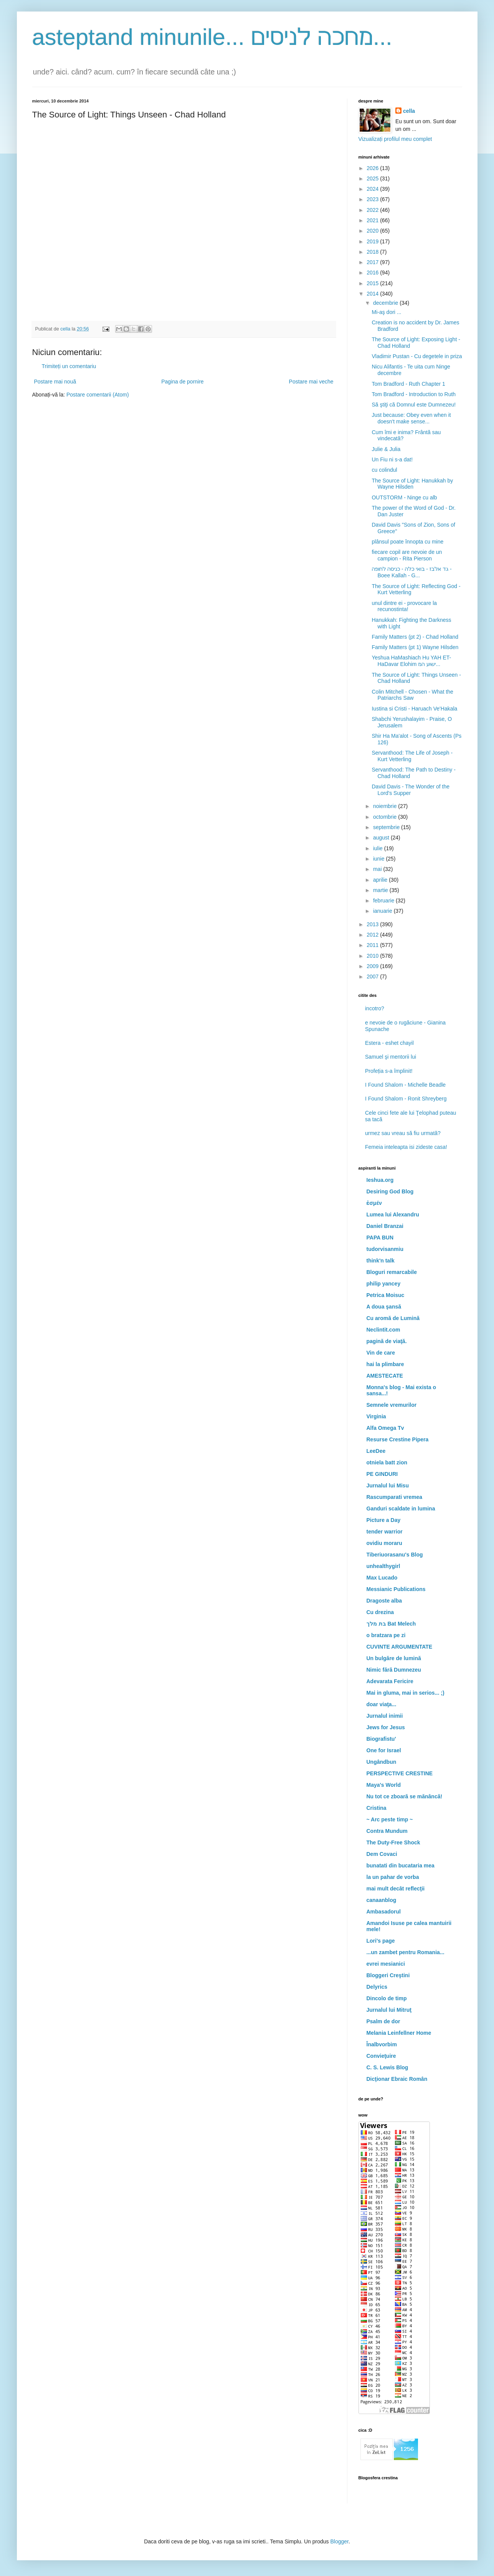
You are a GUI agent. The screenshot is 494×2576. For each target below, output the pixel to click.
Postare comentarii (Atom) (97, 395)
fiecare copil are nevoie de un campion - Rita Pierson (407, 555)
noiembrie (385, 806)
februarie (384, 900)
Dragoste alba (384, 1601)
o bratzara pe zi (386, 1635)
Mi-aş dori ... (386, 312)
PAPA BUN (380, 1237)
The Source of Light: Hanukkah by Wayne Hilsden (412, 484)
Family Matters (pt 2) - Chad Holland (415, 637)
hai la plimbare (385, 1364)
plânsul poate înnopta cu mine (407, 542)
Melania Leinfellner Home (399, 2033)
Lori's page (381, 1941)
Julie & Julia (386, 449)
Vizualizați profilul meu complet (395, 139)
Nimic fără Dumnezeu (394, 1670)
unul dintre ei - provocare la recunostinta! (404, 606)
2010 (373, 956)
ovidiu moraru (384, 1543)
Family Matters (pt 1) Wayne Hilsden (415, 647)
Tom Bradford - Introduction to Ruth (414, 394)
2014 (373, 294)
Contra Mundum (387, 1831)
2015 (373, 283)
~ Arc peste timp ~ (390, 1819)
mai (378, 869)
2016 (373, 272)
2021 (373, 220)
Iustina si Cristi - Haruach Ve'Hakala (414, 709)
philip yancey (384, 1284)
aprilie (381, 880)
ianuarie (383, 911)
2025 (373, 178)
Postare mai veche (311, 381)
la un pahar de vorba (393, 1877)
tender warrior (385, 1531)
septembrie (387, 827)
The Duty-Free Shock (393, 1842)
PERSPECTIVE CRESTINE (400, 1773)
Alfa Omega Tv (385, 1428)
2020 (373, 231)
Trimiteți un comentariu (69, 366)
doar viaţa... (382, 1704)
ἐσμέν (374, 1203)
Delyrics (377, 1987)
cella (409, 111)
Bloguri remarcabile (392, 1272)
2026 (373, 168)
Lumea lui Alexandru (393, 1214)
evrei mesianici (386, 1964)
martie (381, 890)
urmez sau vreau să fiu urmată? (403, 1133)
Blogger (339, 2541)
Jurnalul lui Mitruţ (389, 2010)
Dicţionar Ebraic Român (397, 2079)
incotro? (374, 1008)
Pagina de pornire (182, 381)
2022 (373, 210)
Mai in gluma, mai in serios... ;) (405, 1693)
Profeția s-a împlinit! (389, 1071)
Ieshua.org (380, 1180)
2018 (373, 252)
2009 (373, 966)
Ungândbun (382, 1762)
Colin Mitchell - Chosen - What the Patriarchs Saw (412, 695)
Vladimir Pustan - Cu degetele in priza (417, 356)
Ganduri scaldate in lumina (401, 1508)
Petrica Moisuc (386, 1295)
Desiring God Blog (390, 1191)
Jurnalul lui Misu (388, 1485)
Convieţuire (381, 2056)
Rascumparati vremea (395, 1497)
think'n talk (381, 1260)
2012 (373, 935)
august (382, 837)
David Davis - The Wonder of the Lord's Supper (410, 789)
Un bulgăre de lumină (394, 1658)
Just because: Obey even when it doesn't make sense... (411, 418)
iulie (378, 848)
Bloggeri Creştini (388, 1975)
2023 (373, 199)
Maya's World (384, 1785)
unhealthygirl (383, 1566)
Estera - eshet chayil (389, 1043)
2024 (373, 189)
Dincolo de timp (387, 1998)
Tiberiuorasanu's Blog (395, 1555)
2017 (373, 262)
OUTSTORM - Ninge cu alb (404, 497)
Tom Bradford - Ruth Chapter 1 (408, 384)
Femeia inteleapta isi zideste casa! (406, 1147)
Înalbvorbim (382, 2044)
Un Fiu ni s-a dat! (392, 459)
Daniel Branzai (385, 1226)
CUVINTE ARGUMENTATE (400, 1647)
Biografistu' (381, 1739)
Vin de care (381, 1353)
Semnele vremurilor (392, 1405)
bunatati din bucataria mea (401, 1865)
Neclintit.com (383, 1330)
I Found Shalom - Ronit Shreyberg (405, 1099)
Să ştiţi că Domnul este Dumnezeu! (414, 405)
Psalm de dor (383, 2021)
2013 (373, 924)
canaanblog (382, 1900)
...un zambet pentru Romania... (405, 1952)
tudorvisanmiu (385, 1249)
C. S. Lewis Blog (387, 2067)
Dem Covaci (382, 1854)
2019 (373, 241)
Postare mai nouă (55, 381)
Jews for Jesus (386, 1727)
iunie (379, 859)
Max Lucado (382, 1578)
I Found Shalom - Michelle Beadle (405, 1085)
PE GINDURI (382, 1474)
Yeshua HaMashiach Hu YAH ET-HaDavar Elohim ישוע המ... (411, 660)
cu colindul (384, 470)
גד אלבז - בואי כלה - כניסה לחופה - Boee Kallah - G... (411, 572)
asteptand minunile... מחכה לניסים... (212, 37)
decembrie (386, 303)
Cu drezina (380, 1612)
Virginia (376, 1416)
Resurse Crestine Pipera (398, 1439)
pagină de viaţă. (387, 1341)
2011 (373, 945)
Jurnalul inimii (385, 1716)
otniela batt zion (387, 1462)
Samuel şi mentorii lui (390, 1057)
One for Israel (384, 1750)
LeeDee (376, 1451)
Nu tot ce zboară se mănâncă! (405, 1796)
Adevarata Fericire (390, 1681)
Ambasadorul (384, 1911)
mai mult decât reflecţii (396, 1888)
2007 (373, 976)
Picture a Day (384, 1520)
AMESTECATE (385, 1376)
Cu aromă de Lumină (393, 1318)
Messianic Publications (396, 1589)
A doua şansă (384, 1307)
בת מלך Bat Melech (391, 1624)
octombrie (385, 817)
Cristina (377, 1808)
